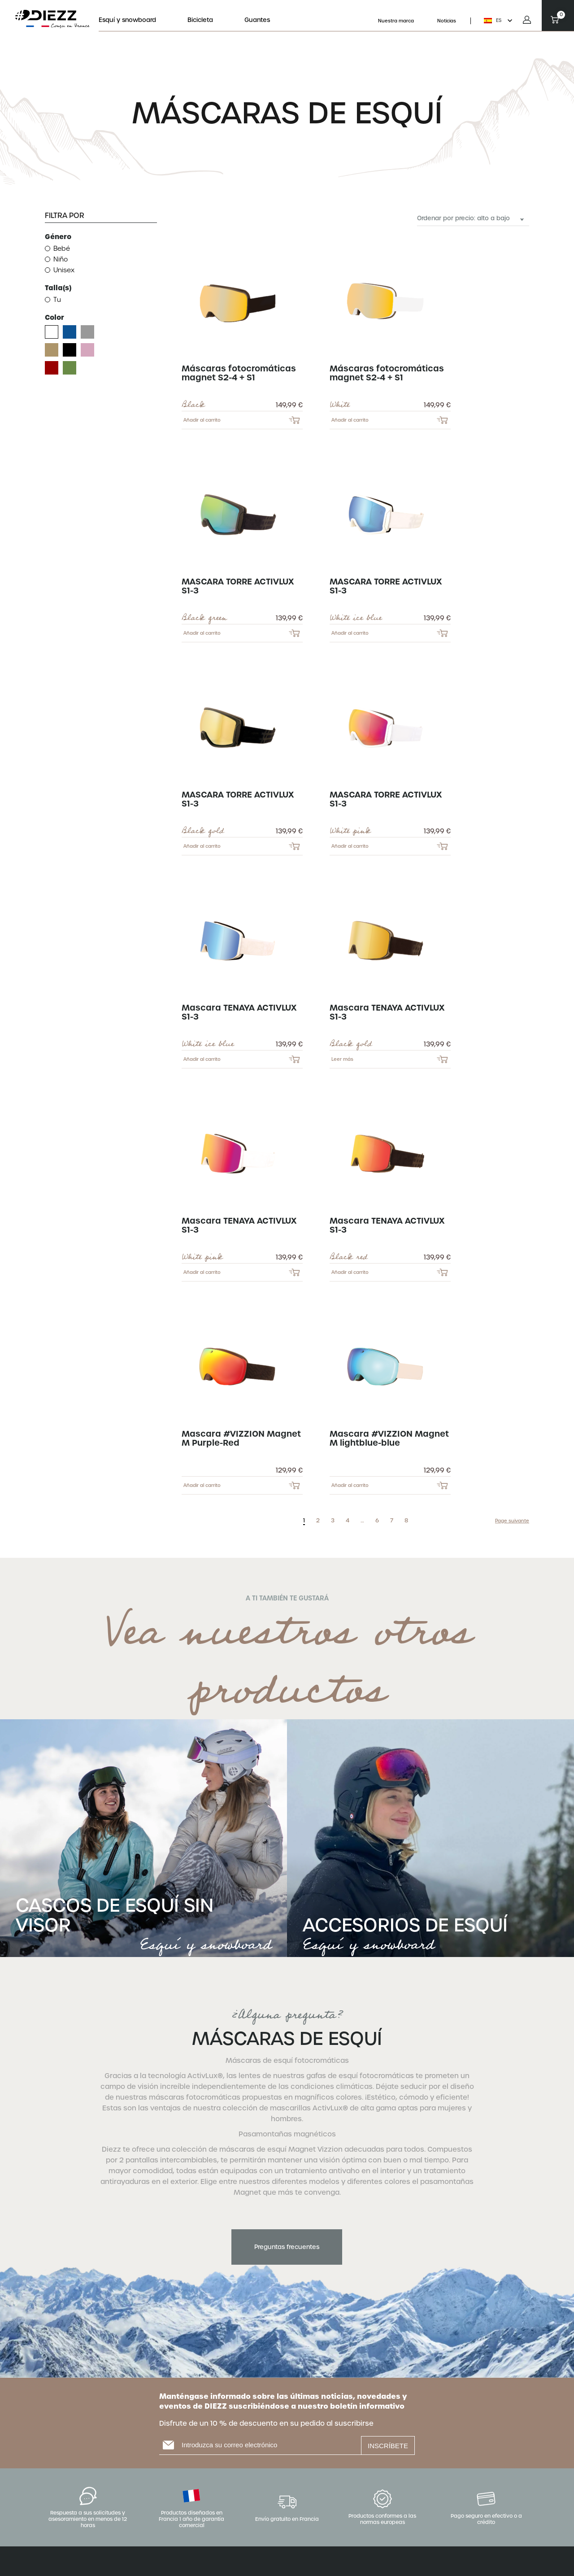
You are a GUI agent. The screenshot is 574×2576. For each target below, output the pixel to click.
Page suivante (512, 1521)
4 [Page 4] (347, 1520)
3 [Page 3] (333, 1520)
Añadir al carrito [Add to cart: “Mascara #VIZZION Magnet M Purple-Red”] (202, 1485)
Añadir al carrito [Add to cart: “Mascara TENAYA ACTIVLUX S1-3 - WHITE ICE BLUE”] (202, 1059)
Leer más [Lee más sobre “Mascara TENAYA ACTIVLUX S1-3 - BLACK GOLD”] (342, 1059)
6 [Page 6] (377, 1520)
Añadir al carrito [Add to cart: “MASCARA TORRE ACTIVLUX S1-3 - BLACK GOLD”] (202, 846)
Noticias (446, 21)
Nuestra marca (396, 21)
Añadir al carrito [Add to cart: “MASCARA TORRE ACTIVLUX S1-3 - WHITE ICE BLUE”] (350, 633)
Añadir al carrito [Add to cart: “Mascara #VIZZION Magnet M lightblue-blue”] (350, 1485)
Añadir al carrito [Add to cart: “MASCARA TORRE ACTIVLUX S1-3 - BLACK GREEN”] (202, 633)
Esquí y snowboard (127, 20)
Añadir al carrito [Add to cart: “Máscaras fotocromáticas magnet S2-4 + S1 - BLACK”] (202, 420)
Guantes (257, 20)
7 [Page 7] (391, 1520)
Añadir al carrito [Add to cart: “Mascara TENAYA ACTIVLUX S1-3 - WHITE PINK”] (202, 1272)
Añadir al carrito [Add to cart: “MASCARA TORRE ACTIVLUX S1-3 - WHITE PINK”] (350, 846)
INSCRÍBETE (388, 2446)
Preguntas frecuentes (286, 2247)
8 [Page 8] (406, 1520)
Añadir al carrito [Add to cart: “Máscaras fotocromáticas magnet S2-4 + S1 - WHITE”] (350, 420)
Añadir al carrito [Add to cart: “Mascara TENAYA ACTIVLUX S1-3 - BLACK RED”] (350, 1272)
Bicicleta (200, 20)
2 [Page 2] (318, 1520)
